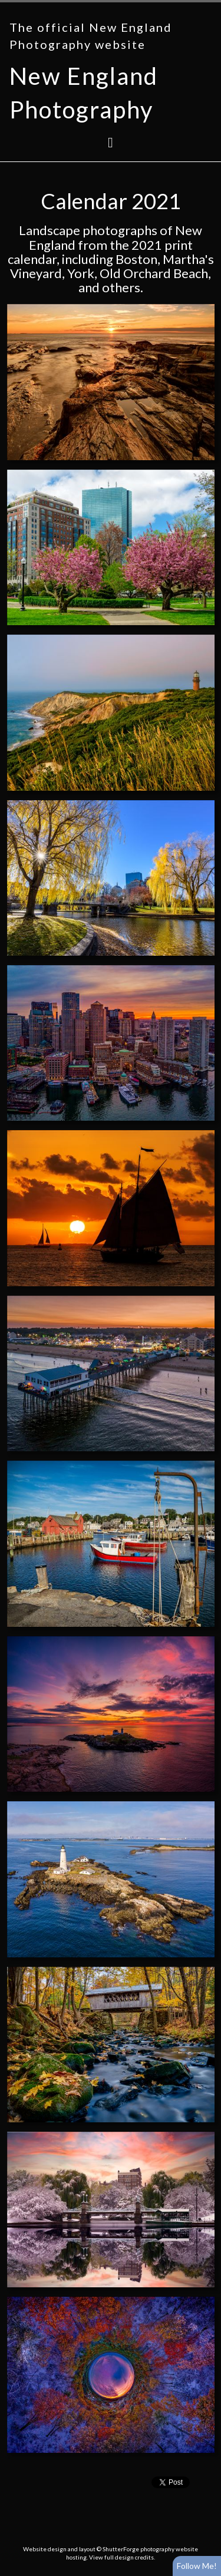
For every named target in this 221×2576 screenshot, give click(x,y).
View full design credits (121, 2557)
